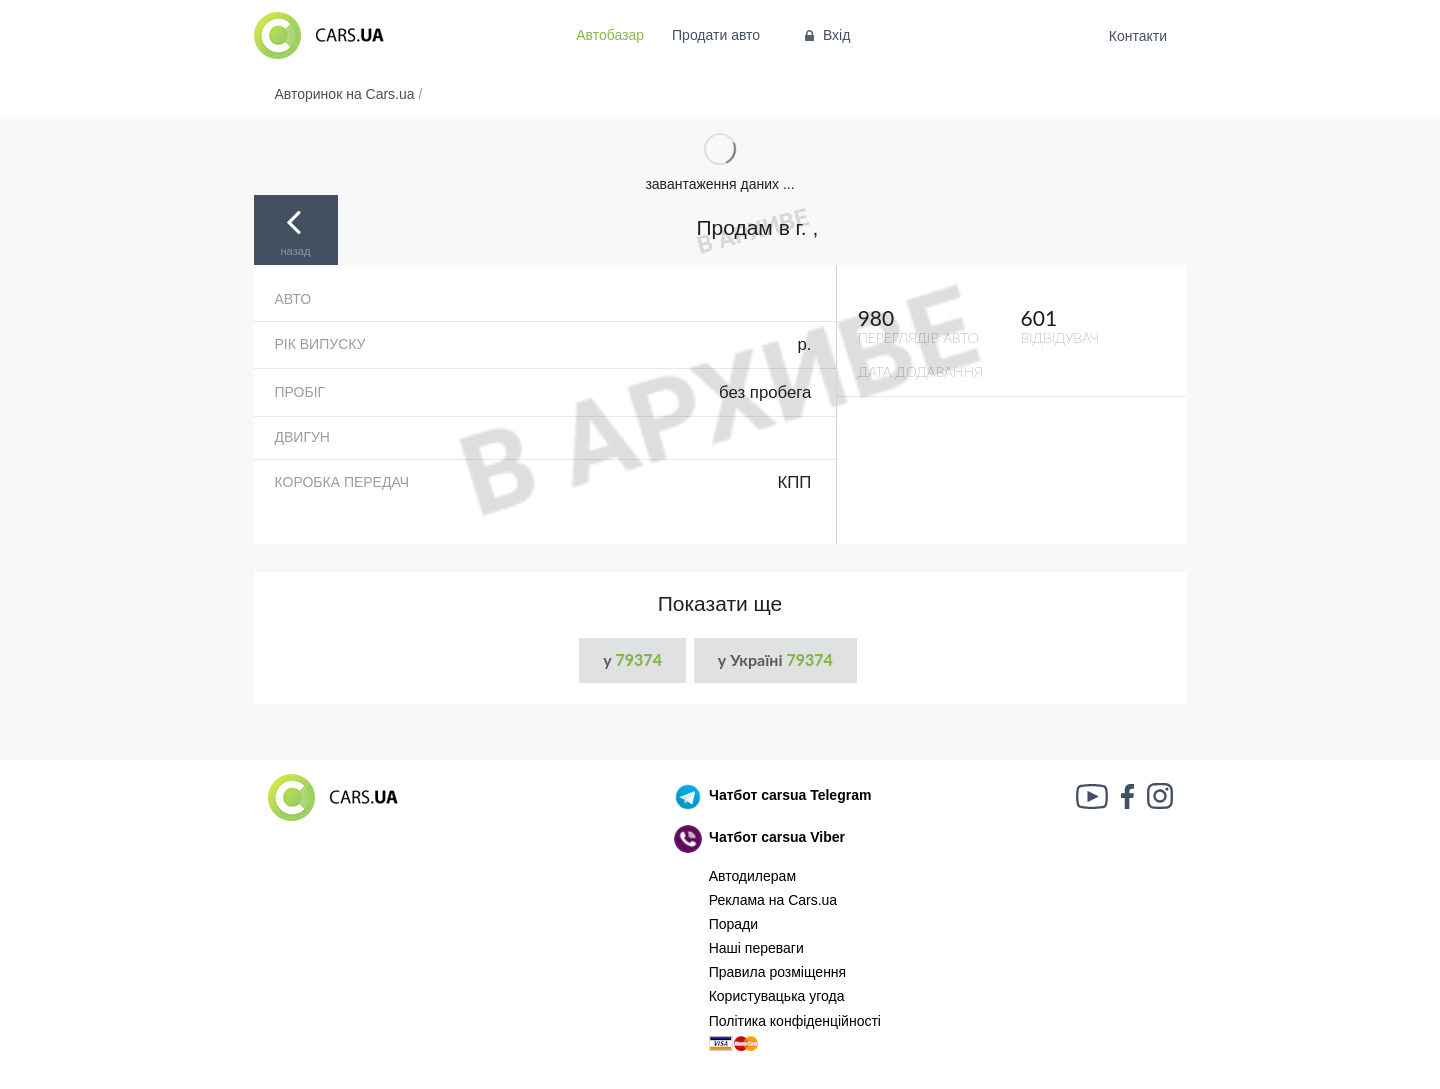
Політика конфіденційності (795, 1021)
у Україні (775, 659)
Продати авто (716, 35)
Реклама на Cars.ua (773, 900)
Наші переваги (756, 948)
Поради (733, 924)
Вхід (825, 35)
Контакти (1137, 36)
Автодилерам (752, 876)
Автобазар (610, 35)
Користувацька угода (777, 996)
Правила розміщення (778, 972)
